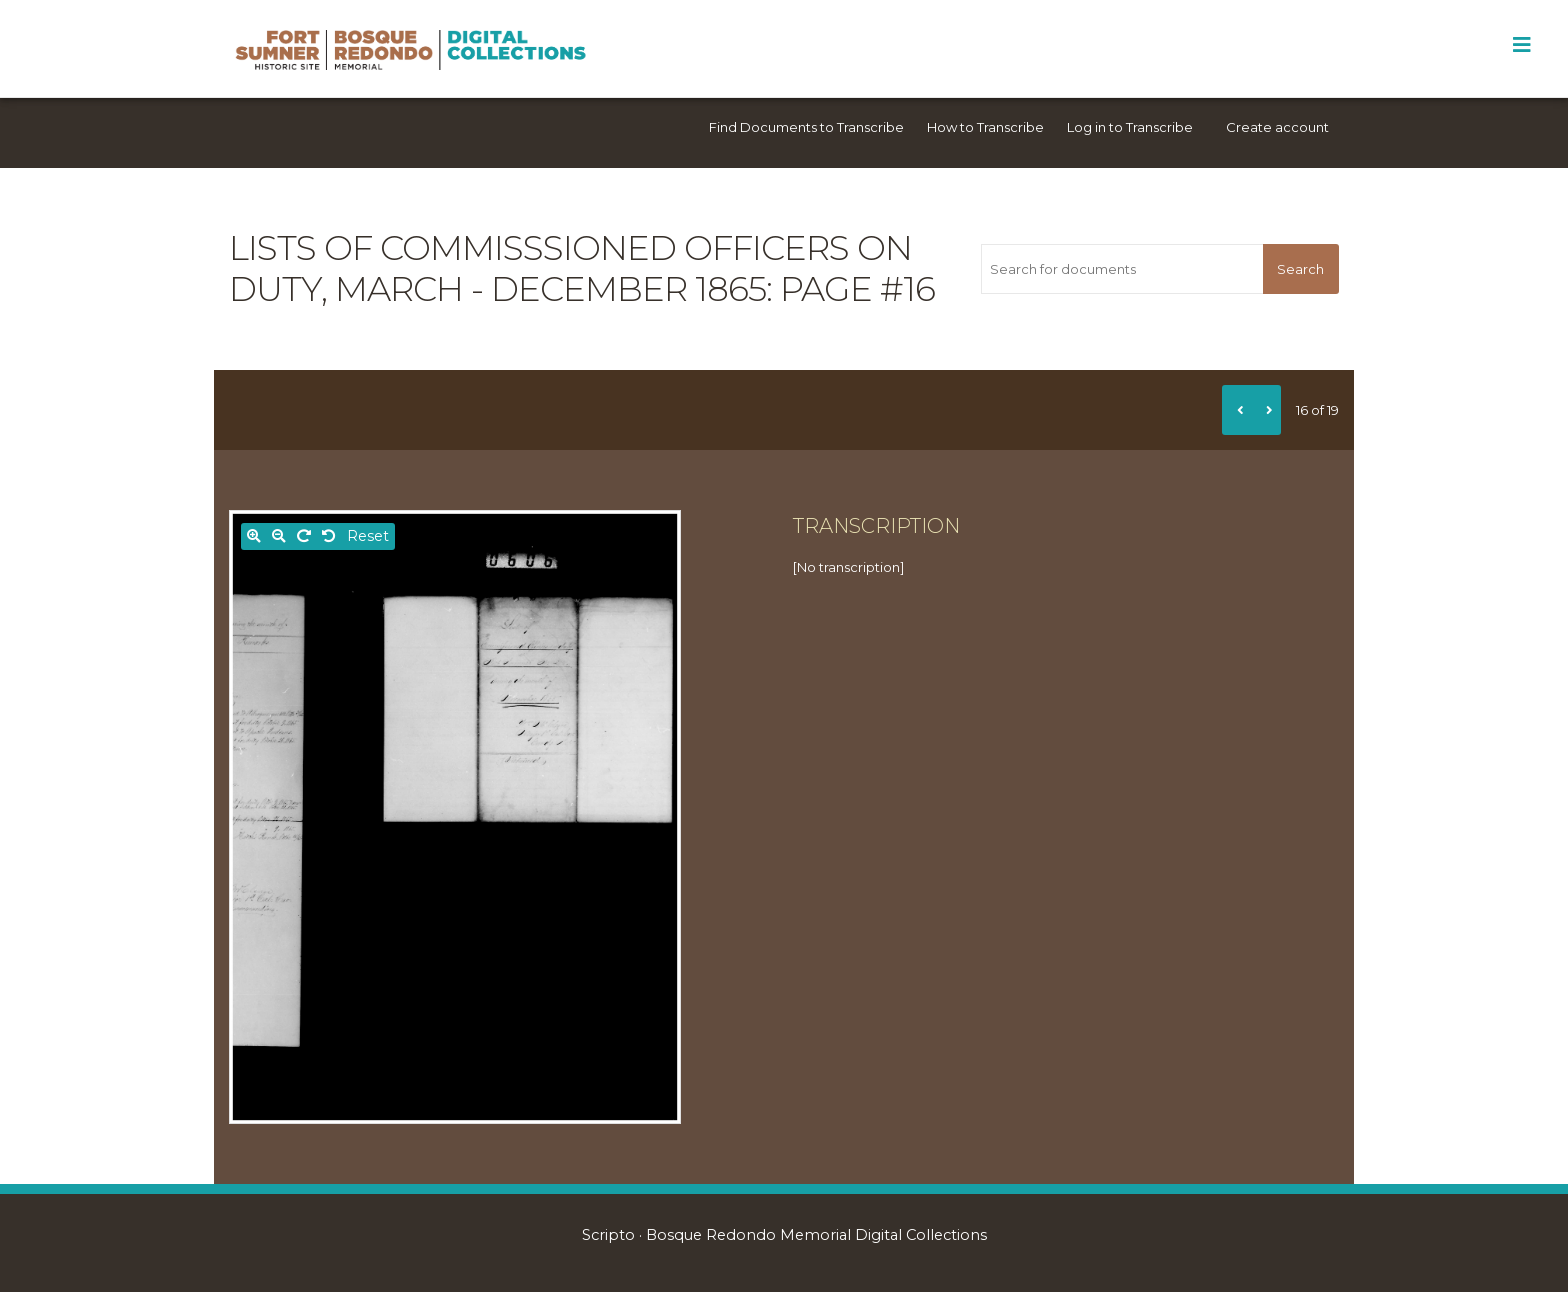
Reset (368, 536)
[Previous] (1237, 410)
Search (1300, 269)
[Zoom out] (279, 536)
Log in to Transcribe (1130, 127)
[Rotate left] (329, 536)
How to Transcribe (985, 127)
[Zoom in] (254, 536)
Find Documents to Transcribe (806, 127)
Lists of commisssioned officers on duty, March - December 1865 (570, 268)
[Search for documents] (1121, 269)
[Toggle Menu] (1521, 45)
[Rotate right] (304, 536)
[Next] (1266, 410)
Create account (1277, 127)
